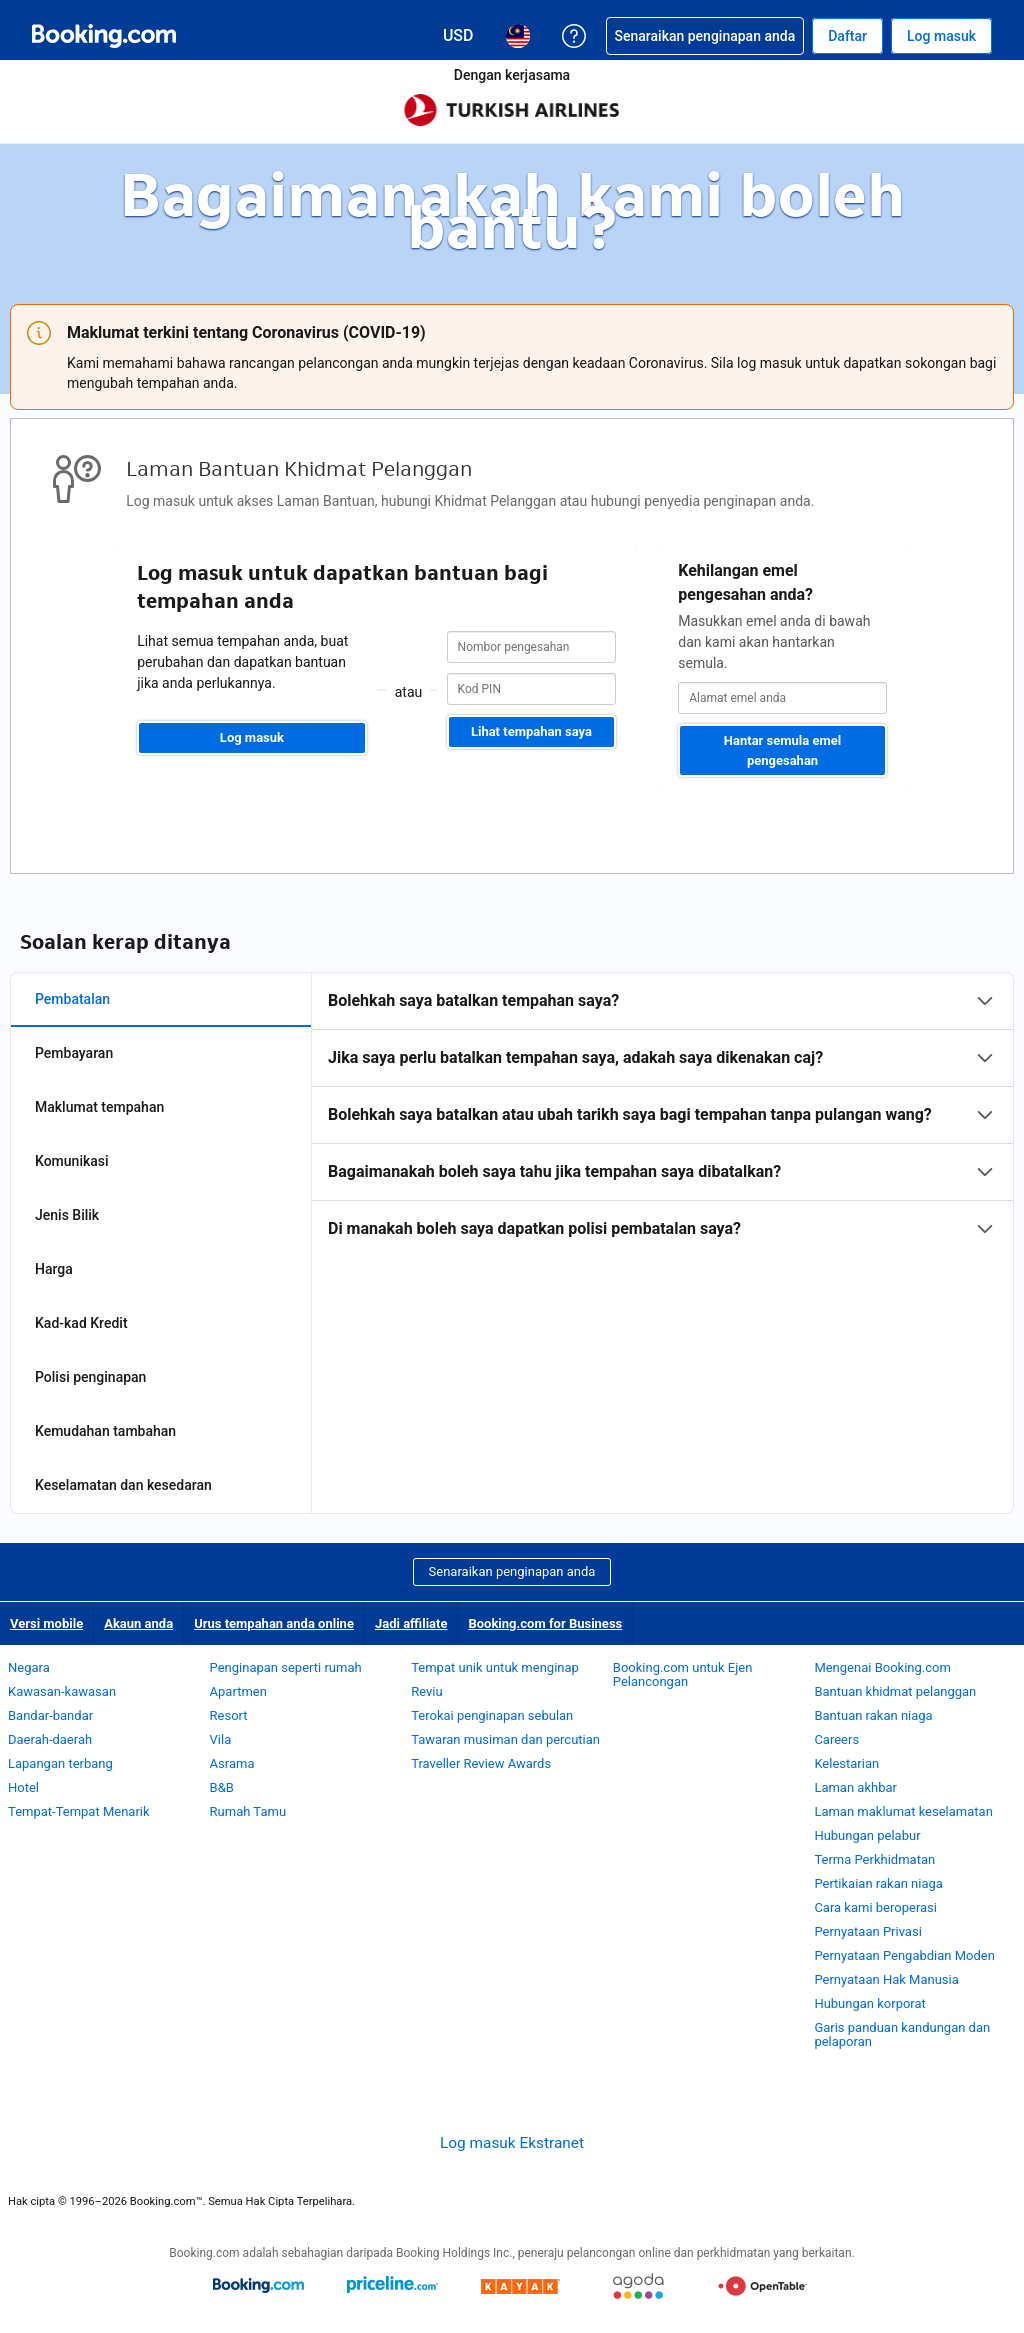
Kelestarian (846, 1763)
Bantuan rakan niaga (873, 1715)
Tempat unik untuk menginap (495, 1667)
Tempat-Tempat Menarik (79, 1811)
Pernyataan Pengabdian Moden (904, 1955)
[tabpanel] (662, 1115)
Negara (29, 1667)
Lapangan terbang (60, 1763)
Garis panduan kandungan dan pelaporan (902, 2034)
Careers (836, 1739)
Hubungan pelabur (867, 1835)
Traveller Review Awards (481, 1763)
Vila (221, 1739)
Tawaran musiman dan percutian (505, 1739)
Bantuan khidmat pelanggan (895, 1691)
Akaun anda (138, 1623)
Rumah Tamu (248, 1811)
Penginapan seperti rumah (286, 1667)
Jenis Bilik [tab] (67, 1215)
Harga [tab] (54, 1269)
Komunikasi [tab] (72, 1161)
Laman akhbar (855, 1787)
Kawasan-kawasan (62, 1691)
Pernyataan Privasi (867, 1931)
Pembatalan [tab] (72, 999)
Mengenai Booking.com (882, 1667)
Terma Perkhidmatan (874, 1859)
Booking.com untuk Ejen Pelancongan (683, 1674)
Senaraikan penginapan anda (512, 1571)
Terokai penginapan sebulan (492, 1715)
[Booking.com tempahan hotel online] (104, 36)
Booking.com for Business (545, 1623)
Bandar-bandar (50, 1715)
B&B (222, 1787)
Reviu (426, 1691)
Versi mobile (46, 1623)
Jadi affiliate (411, 1623)
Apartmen (238, 1691)
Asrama (232, 1763)
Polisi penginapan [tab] (90, 1377)
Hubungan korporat (869, 2003)
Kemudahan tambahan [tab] (105, 1431)
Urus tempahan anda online (274, 1623)
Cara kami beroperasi (875, 1907)
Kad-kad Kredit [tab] (81, 1323)
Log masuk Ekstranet (512, 2143)
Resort (229, 1715)
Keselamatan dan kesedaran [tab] (123, 1485)
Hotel (23, 1787)
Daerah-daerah (50, 1739)
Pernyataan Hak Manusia (886, 1979)
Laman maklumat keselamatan (903, 1811)
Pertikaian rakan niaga (878, 1883)
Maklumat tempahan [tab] (99, 1107)
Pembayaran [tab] (74, 1053)
